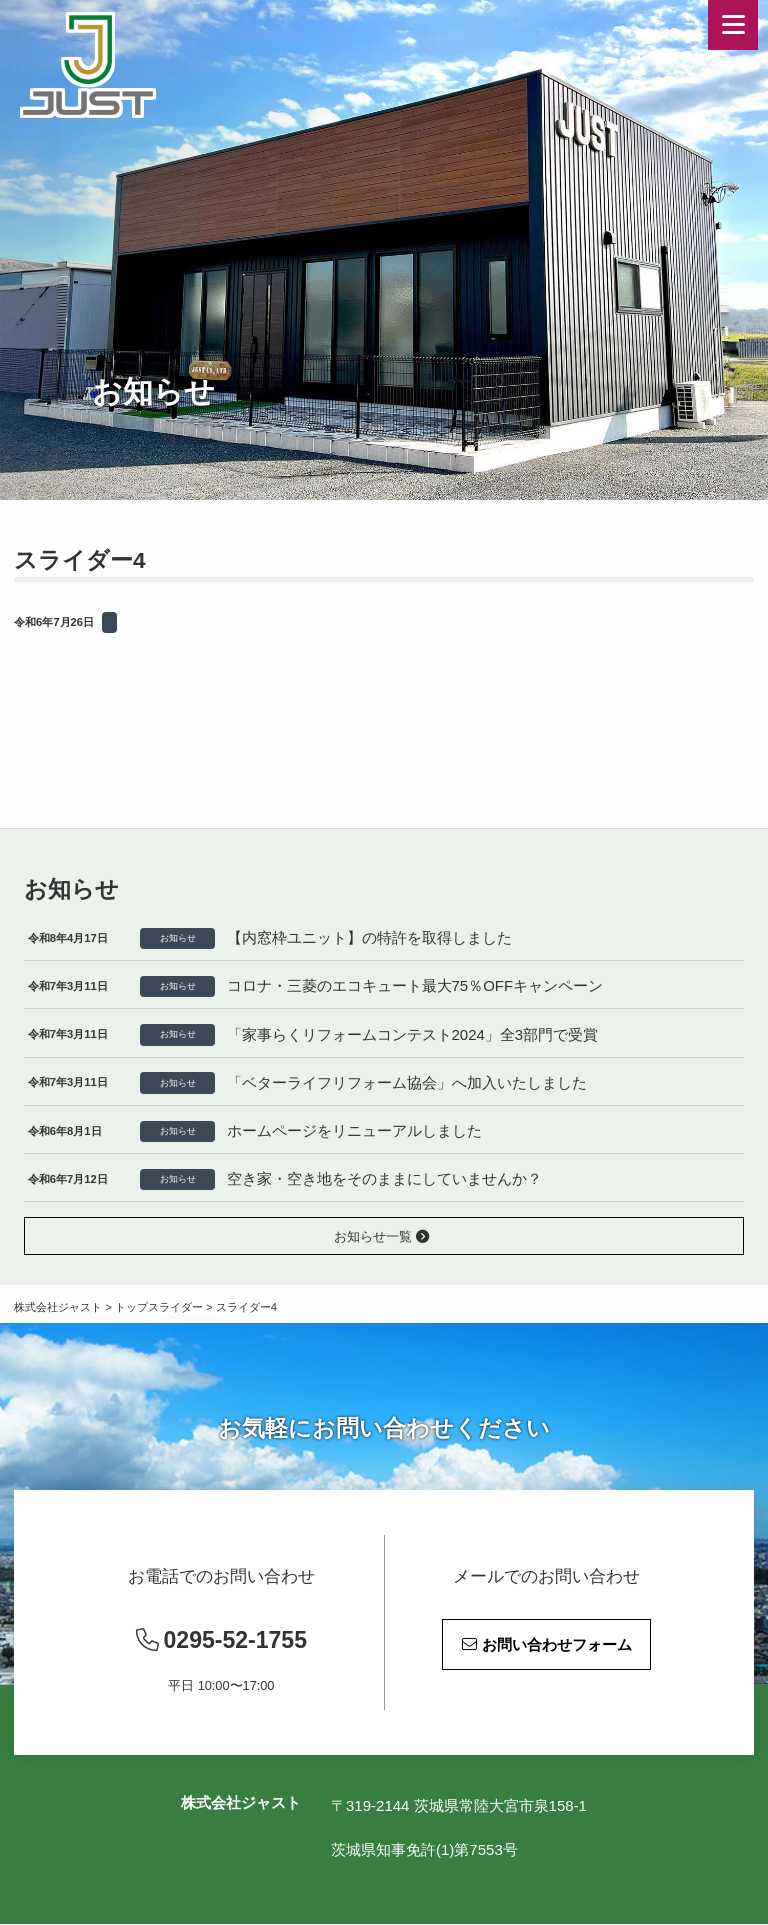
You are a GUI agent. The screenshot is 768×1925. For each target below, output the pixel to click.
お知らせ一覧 (382, 1236)
